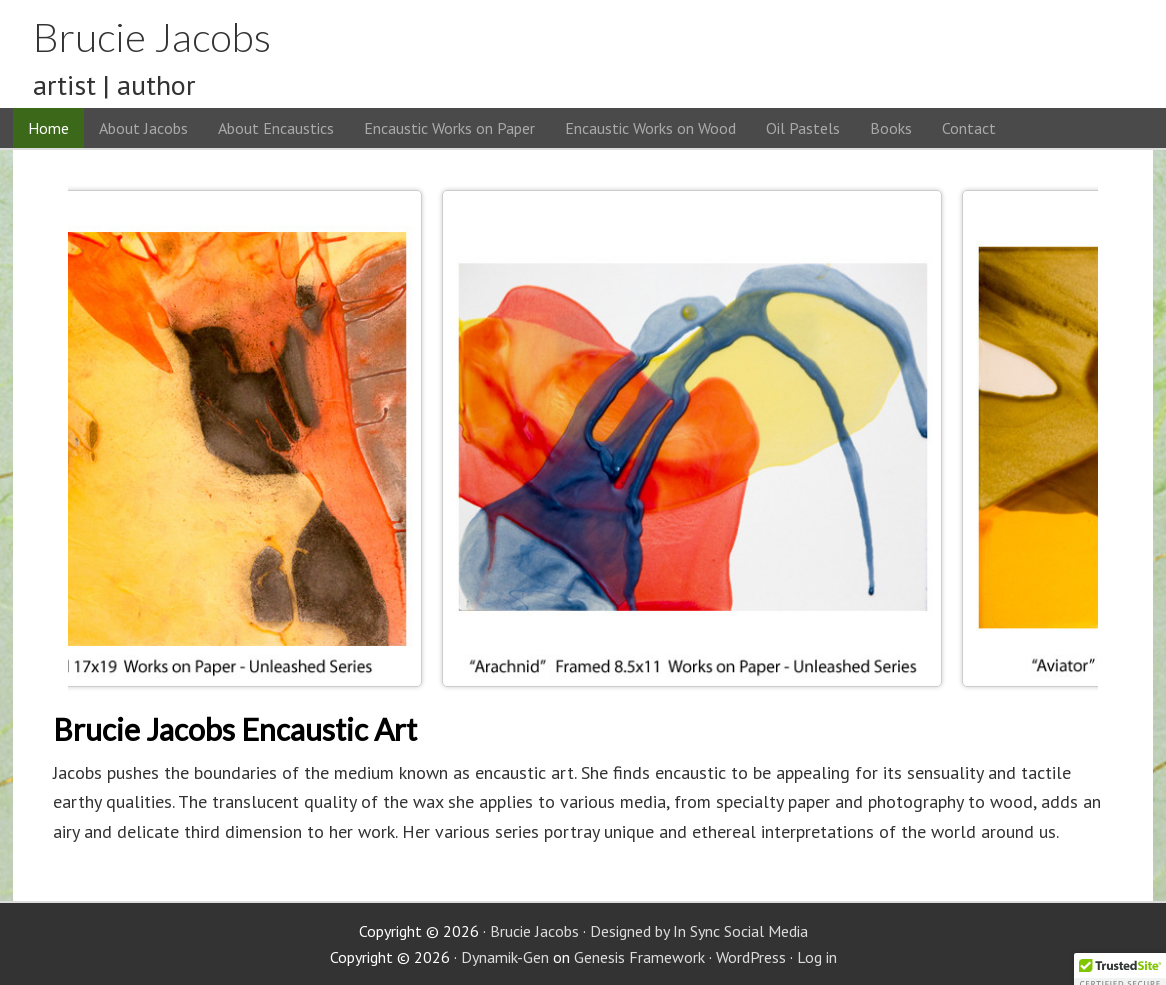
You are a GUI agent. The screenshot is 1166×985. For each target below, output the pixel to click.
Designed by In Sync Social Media (699, 931)
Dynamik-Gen (505, 957)
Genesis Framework (639, 957)
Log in (817, 957)
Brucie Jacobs (152, 37)
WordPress (751, 957)
